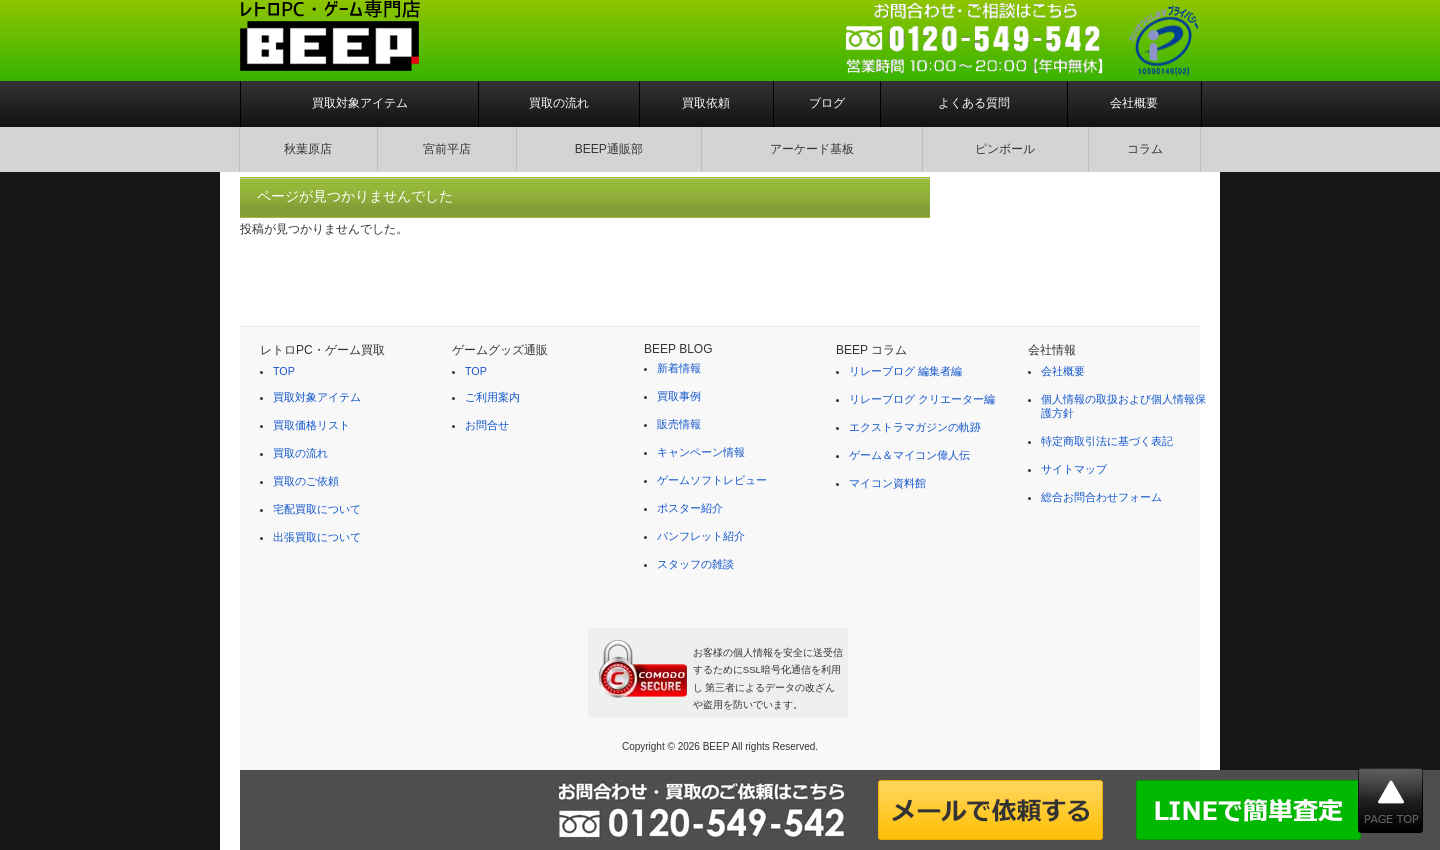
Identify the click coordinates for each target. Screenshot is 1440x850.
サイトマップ (1074, 469)
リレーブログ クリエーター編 (922, 399)
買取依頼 (706, 103)
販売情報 (679, 424)
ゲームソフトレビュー (712, 480)
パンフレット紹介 (701, 536)
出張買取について (317, 537)
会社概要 (1134, 103)
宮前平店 (447, 149)
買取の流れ (559, 103)
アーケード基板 (812, 149)
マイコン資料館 (887, 483)
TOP (284, 371)
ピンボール (1005, 149)
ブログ (827, 103)
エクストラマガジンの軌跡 (915, 427)
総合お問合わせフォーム (1101, 497)
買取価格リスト (311, 425)
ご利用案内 (492, 397)
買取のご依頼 (306, 481)
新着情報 (679, 368)
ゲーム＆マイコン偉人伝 (909, 455)
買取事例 (679, 396)
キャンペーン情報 (701, 452)
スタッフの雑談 (695, 564)
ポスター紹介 (690, 508)
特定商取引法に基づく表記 (1107, 441)
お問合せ (487, 425)
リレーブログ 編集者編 (905, 371)
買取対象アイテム (360, 103)
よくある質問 (974, 103)
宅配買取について (317, 509)
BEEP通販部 (609, 149)
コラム (1145, 149)
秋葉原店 (308, 149)
